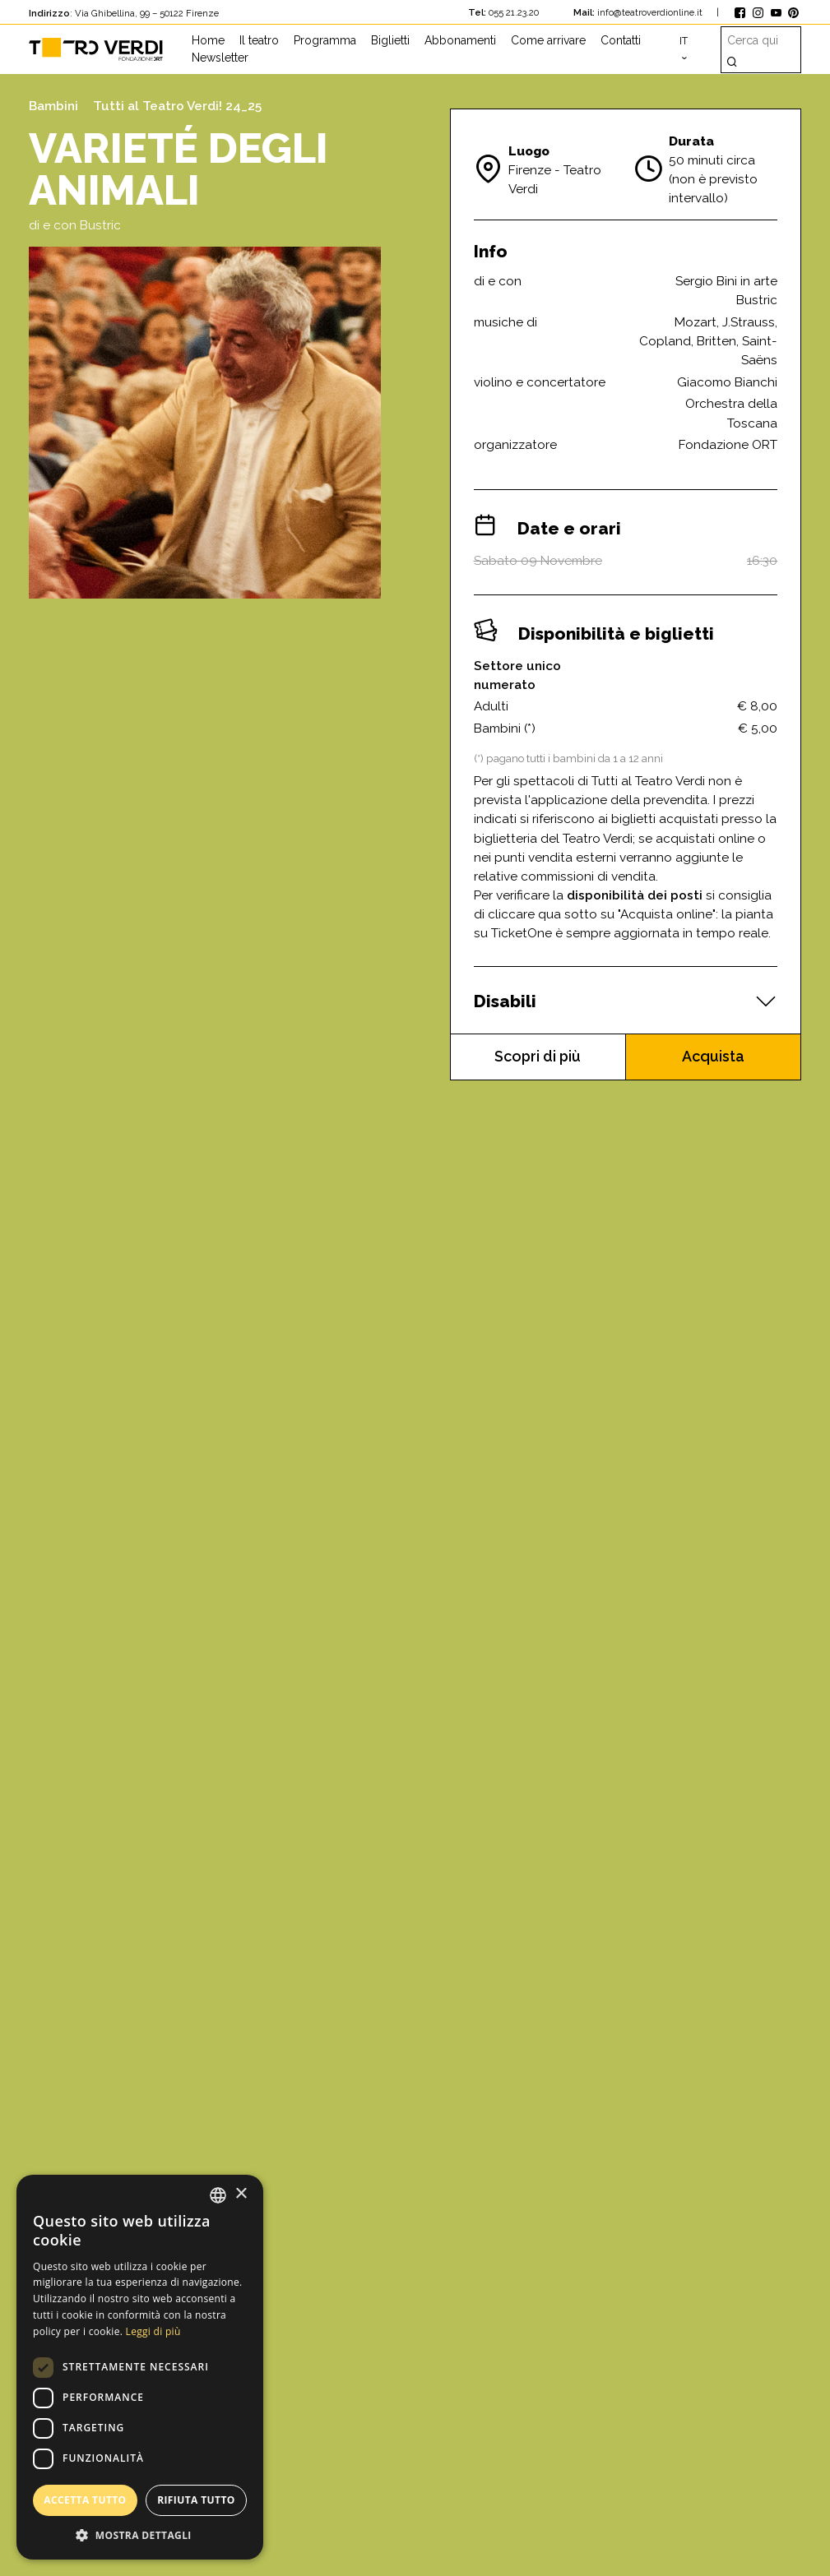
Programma (325, 40)
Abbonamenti (460, 40)
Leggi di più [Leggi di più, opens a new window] (153, 2331)
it (683, 41)
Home (208, 40)
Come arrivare (548, 40)
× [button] (240, 2194)
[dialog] (139, 2367)
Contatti (620, 40)
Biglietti (390, 40)
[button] (140, 2535)
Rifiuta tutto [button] (196, 2500)
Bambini (53, 106)
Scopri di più (538, 1057)
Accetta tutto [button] (85, 2500)
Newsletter (220, 57)
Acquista (713, 1057)
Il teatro (259, 40)
